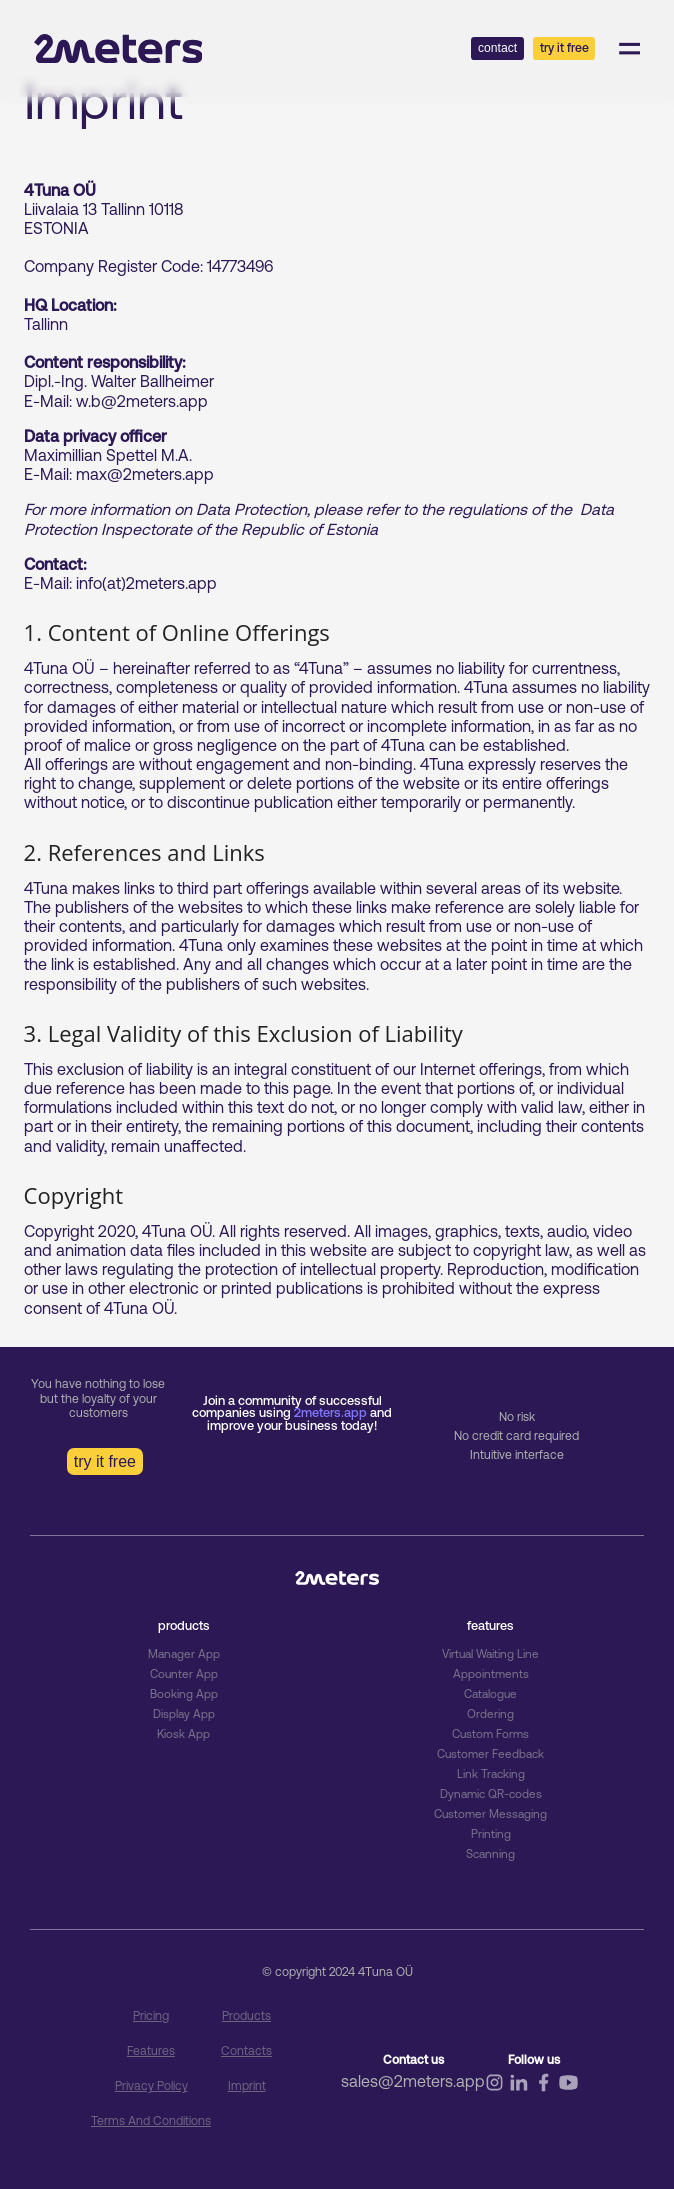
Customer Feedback (491, 1754)
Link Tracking (491, 1774)
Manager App (184, 1654)
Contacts (246, 2051)
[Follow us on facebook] (543, 2089)
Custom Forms (490, 1734)
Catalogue (490, 1694)
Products (246, 2016)
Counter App (184, 1674)
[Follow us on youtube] (568, 2089)
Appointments (490, 1674)
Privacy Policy (151, 2086)
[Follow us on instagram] (494, 2088)
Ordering (490, 1714)
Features (151, 2051)
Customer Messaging (490, 1814)
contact (497, 48)
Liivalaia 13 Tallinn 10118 (103, 209)
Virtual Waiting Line (491, 1654)
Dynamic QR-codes (491, 1794)
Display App (183, 1714)
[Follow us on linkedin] (518, 2089)
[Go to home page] (118, 48)
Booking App (183, 1694)
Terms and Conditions (151, 2121)
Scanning (490, 1854)
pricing (151, 2016)
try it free (105, 1461)
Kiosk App (184, 1734)
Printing (491, 1834)
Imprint (247, 2086)
